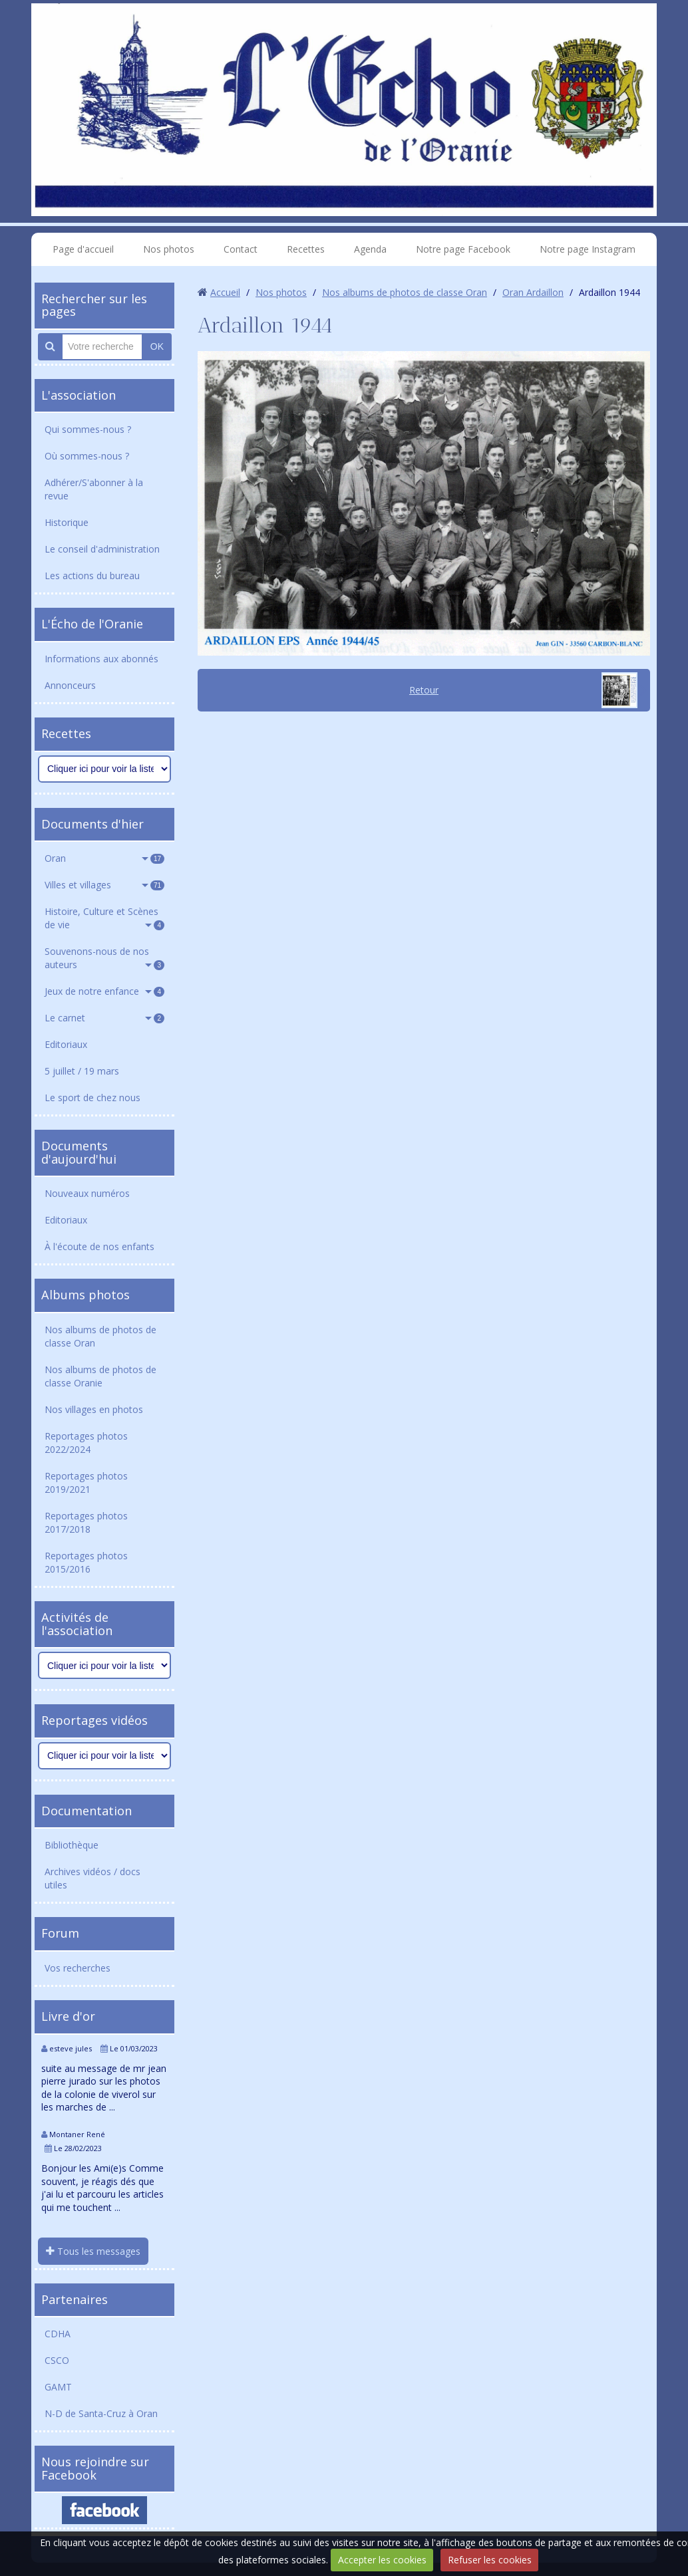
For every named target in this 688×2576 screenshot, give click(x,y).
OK (157, 346)
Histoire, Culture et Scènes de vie (104, 918)
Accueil (225, 292)
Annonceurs (70, 685)
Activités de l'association (76, 1623)
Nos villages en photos (94, 1409)
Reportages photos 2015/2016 (86, 1562)
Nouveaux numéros (87, 1193)
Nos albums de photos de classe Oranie (100, 1376)
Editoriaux (66, 1044)
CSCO (57, 2360)
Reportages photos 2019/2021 (86, 1482)
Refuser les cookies (490, 2559)
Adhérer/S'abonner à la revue (94, 489)
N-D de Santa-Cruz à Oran (101, 2413)
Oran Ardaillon (533, 292)
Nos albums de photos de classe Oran (100, 1336)
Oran (104, 858)
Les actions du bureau (92, 575)
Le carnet (104, 1017)
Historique (66, 522)
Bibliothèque (71, 1845)
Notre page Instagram (587, 249)
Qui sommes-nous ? (88, 429)
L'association (78, 395)
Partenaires (74, 2299)
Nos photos (168, 249)
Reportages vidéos (94, 1720)
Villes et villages (104, 884)
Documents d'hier (92, 824)
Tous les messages (93, 2251)
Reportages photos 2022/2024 (86, 1443)
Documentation (86, 1811)
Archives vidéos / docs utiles (92, 1878)
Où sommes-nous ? (87, 456)
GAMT (58, 2387)
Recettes (306, 249)
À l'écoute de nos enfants (99, 1246)
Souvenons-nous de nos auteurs (104, 958)
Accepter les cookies (382, 2559)
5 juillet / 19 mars (82, 1071)
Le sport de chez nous (92, 1097)
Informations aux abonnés (101, 658)
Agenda (370, 249)
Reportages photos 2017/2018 (86, 1522)
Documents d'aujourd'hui (78, 1152)
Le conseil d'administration (102, 549)
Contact (241, 249)
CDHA (58, 2333)
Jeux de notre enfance (104, 991)
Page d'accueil (83, 249)
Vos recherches (77, 1968)
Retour (423, 690)
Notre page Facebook (463, 249)
